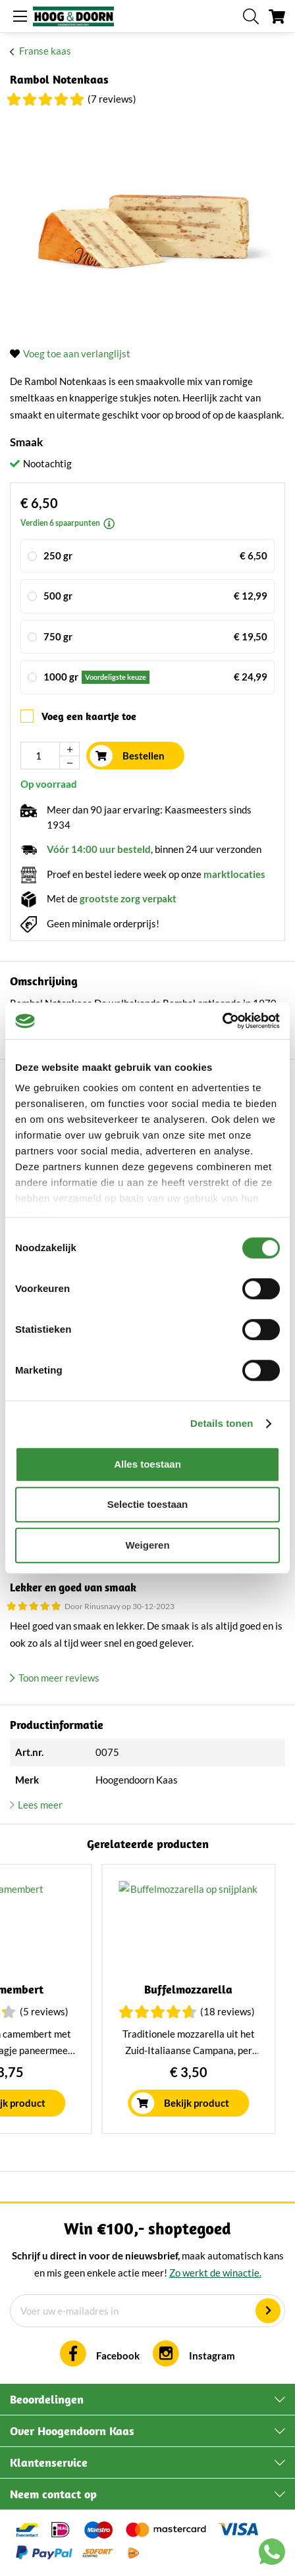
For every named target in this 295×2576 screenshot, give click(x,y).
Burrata (97, 1989)
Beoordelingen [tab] (47, 2399)
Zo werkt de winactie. (215, 2273)
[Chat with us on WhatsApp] (272, 2554)
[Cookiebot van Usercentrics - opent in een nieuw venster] (222, 1020)
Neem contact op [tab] (53, 2494)
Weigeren (147, 1545)
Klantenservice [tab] (49, 2462)
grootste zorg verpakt (128, 898)
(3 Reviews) (135, 2011)
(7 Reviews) (112, 99)
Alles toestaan (147, 1464)
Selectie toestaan (147, 1504)
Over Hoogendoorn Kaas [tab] (72, 2430)
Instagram (212, 2355)
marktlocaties (234, 874)
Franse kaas (45, 51)
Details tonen (221, 1423)
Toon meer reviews (58, 1678)
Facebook (118, 2355)
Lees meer (40, 1805)
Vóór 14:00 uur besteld (99, 849)
